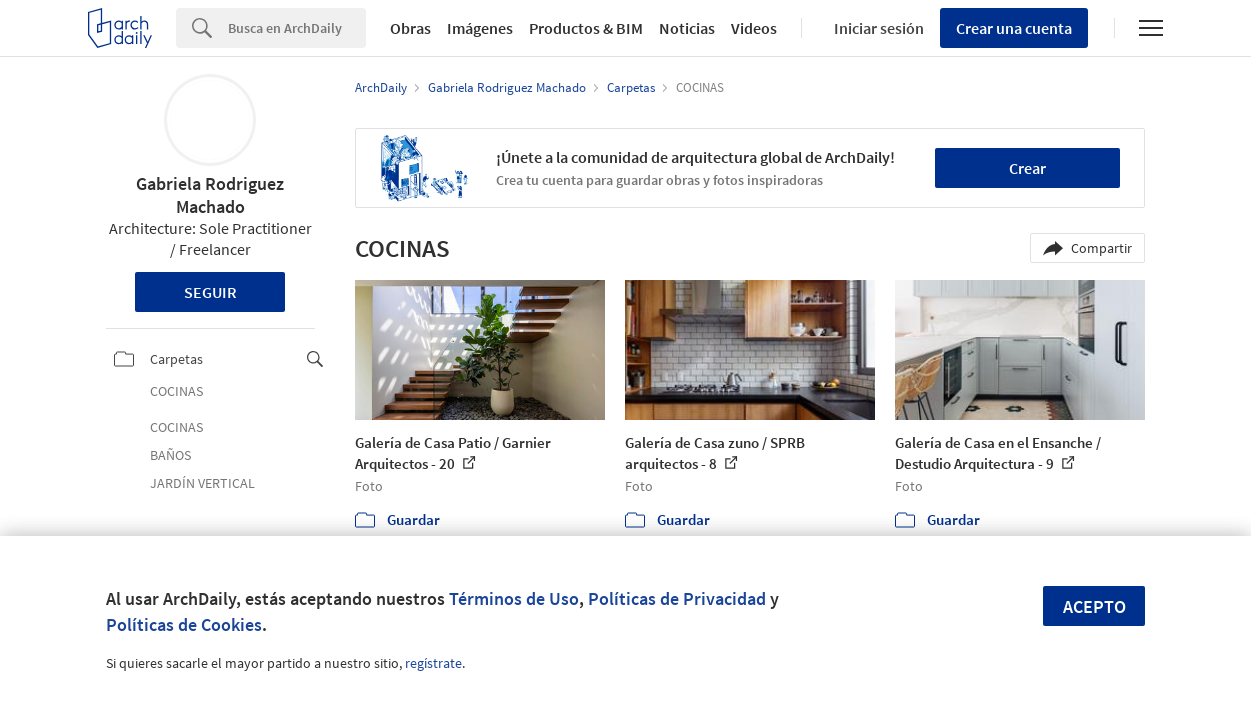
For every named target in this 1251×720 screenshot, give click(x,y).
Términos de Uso (514, 598)
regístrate (433, 663)
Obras (410, 28)
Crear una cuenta (1014, 28)
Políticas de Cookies (184, 624)
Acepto (1094, 606)
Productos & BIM (586, 28)
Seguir (210, 292)
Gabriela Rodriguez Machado (210, 195)
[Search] (297, 28)
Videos (754, 28)
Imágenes (480, 28)
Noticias (687, 28)
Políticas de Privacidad (677, 598)
